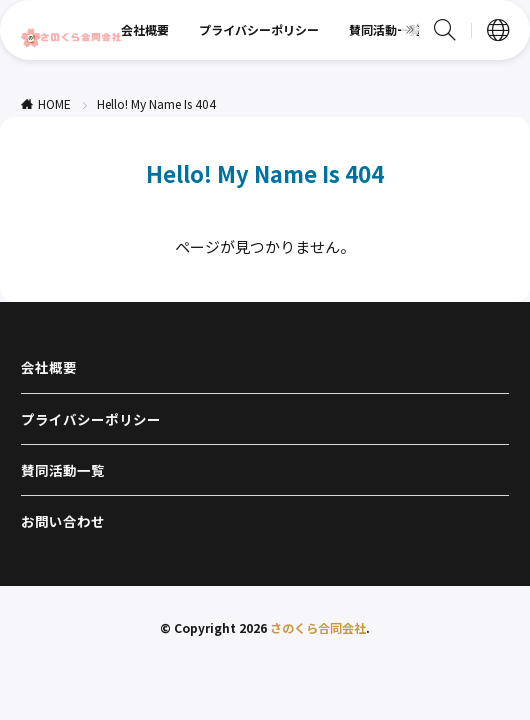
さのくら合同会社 (318, 627)
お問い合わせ (63, 521)
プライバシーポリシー (259, 29)
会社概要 (145, 29)
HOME (54, 103)
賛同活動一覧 (385, 29)
